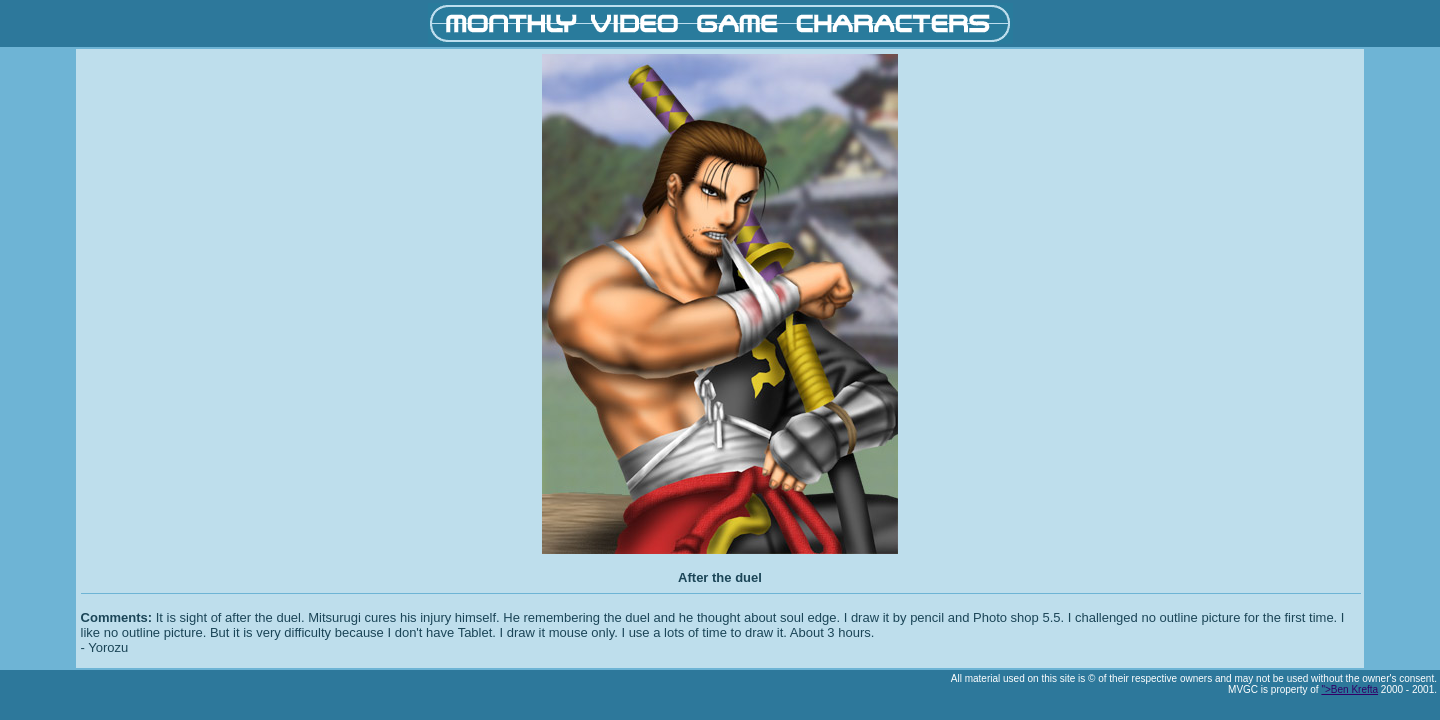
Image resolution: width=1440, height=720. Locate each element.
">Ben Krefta (1349, 689)
